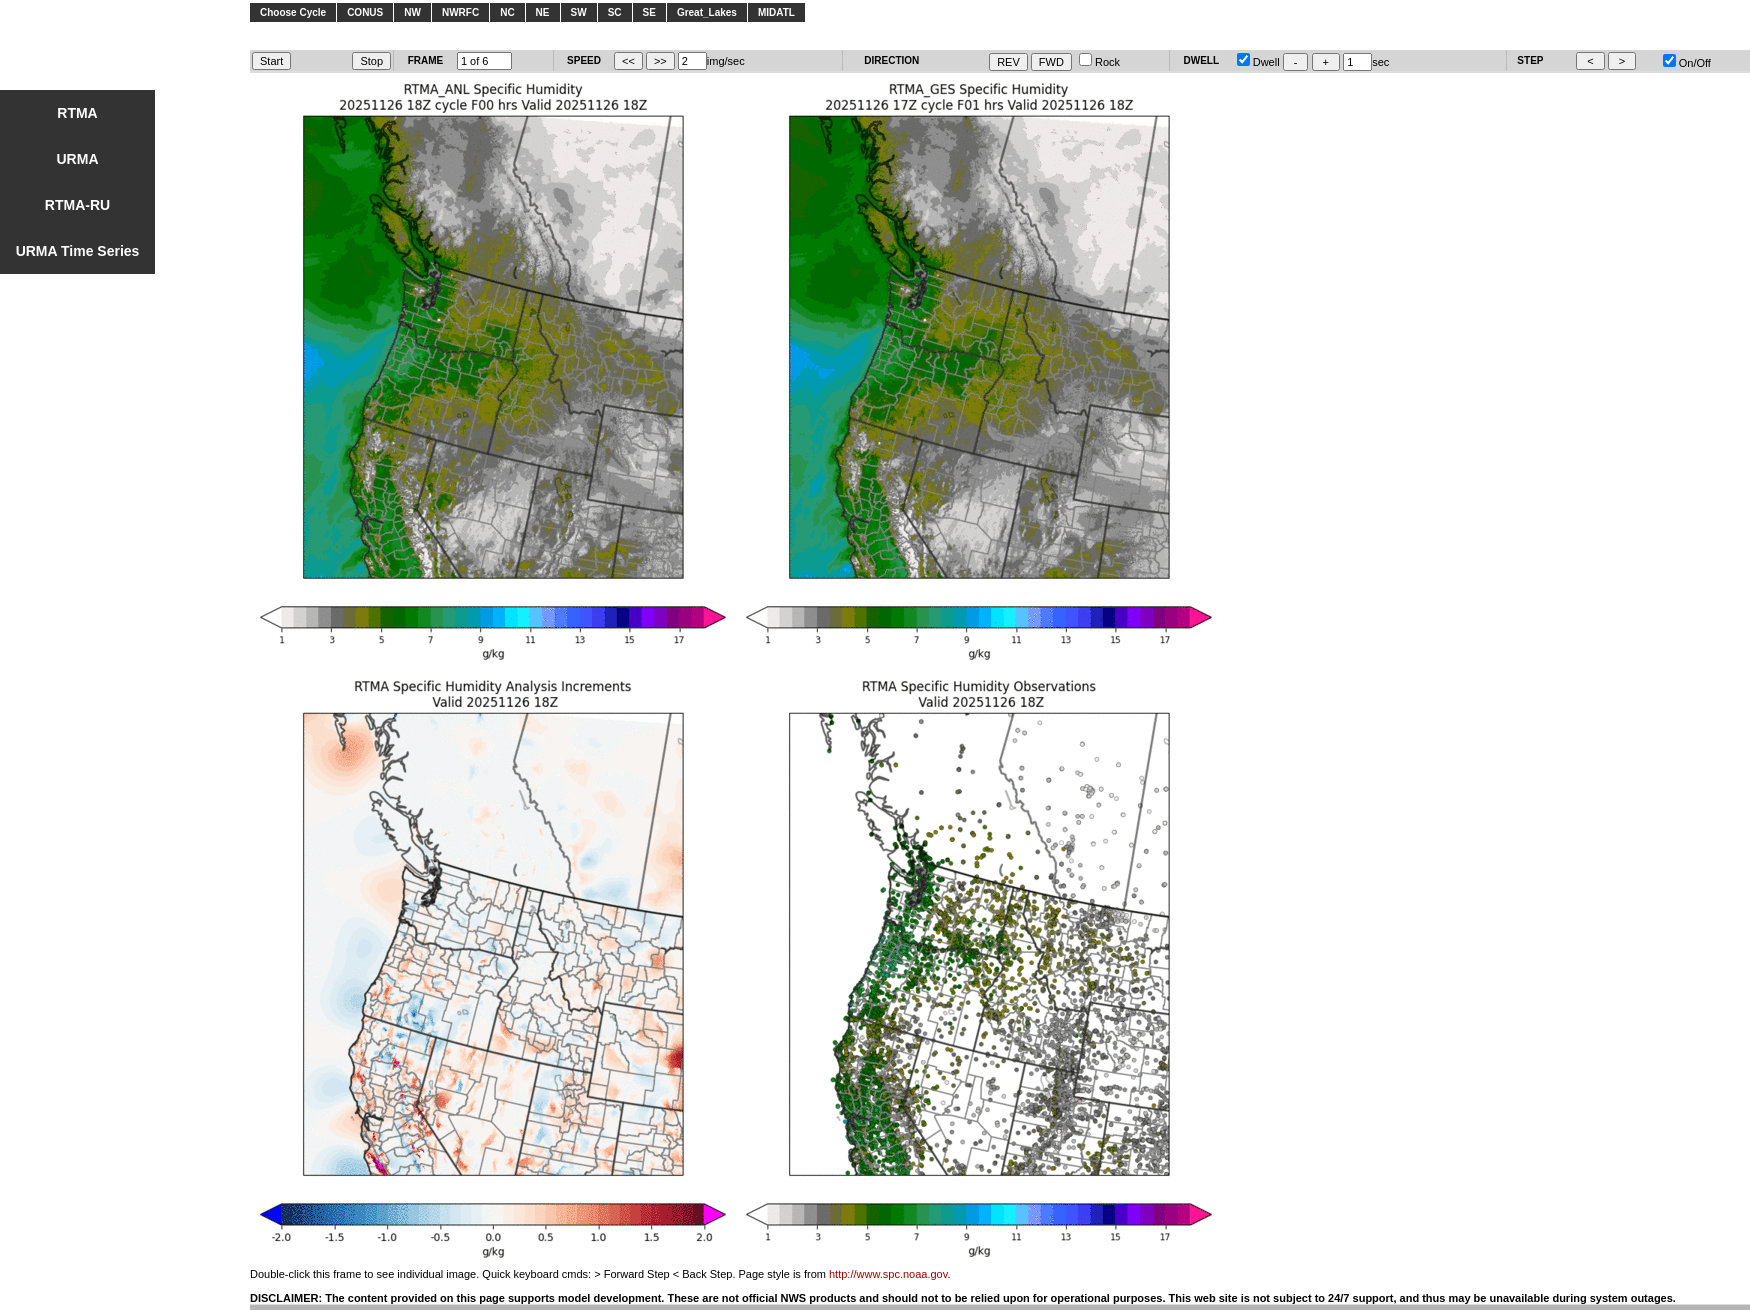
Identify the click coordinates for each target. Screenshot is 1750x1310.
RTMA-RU (77, 205)
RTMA (77, 113)
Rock (1099, 62)
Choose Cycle (293, 12)
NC (507, 12)
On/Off (1687, 63)
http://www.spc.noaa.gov (888, 1274)
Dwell (1258, 62)
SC (615, 12)
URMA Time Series (78, 251)
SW (579, 12)
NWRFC (460, 12)
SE (649, 12)
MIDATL (776, 12)
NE (543, 12)
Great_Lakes (707, 12)
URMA (78, 159)
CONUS (365, 12)
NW (412, 12)
